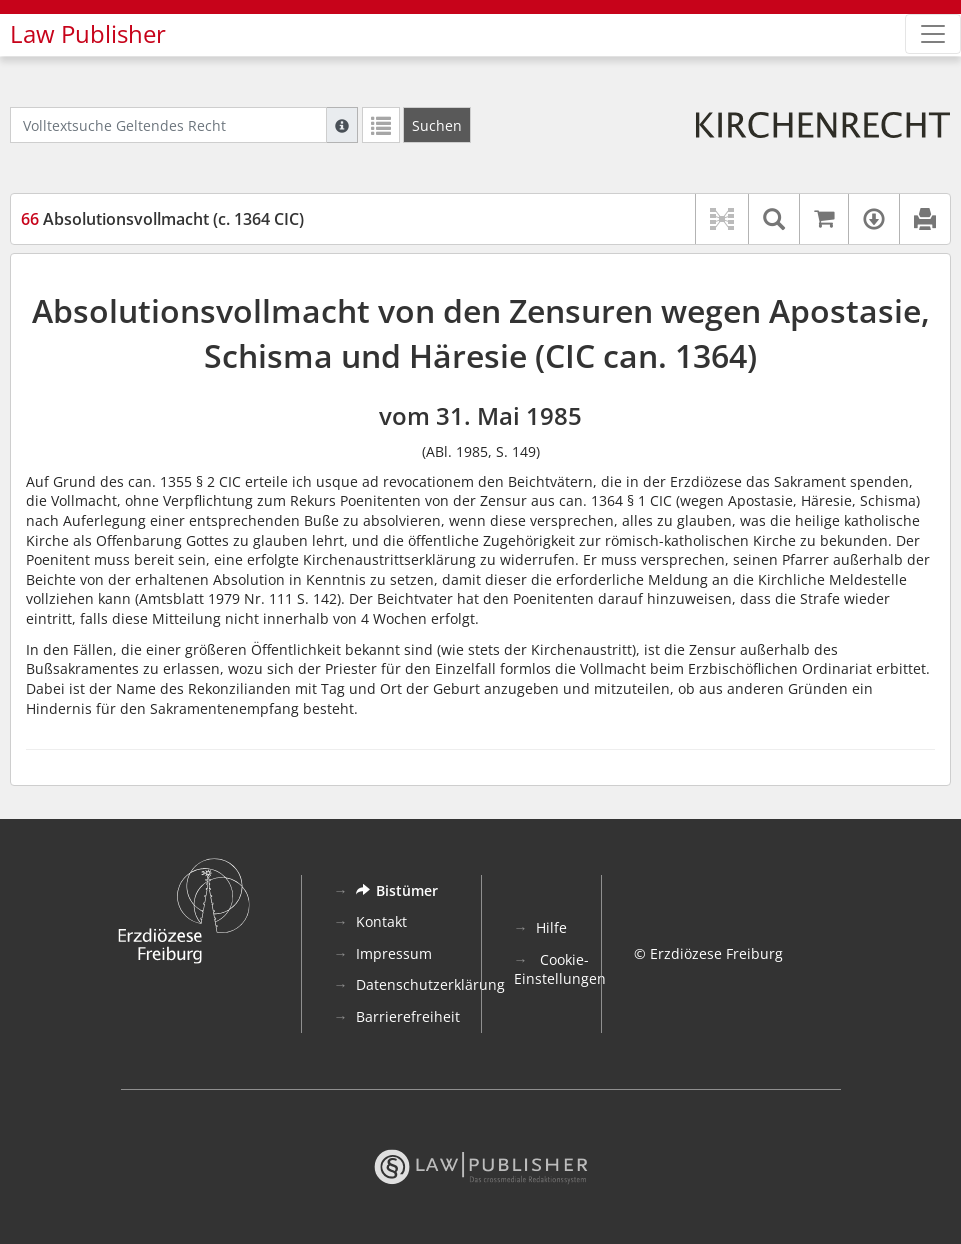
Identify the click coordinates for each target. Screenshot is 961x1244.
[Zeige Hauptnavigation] (933, 34)
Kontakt (381, 921)
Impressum (394, 953)
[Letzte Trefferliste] (381, 125)
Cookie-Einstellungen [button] (560, 969)
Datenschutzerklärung (430, 984)
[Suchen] (437, 125)
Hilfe (551, 927)
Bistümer (397, 890)
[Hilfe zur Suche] (342, 125)
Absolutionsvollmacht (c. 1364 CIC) (162, 219)
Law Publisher (88, 34)
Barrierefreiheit (408, 1016)
